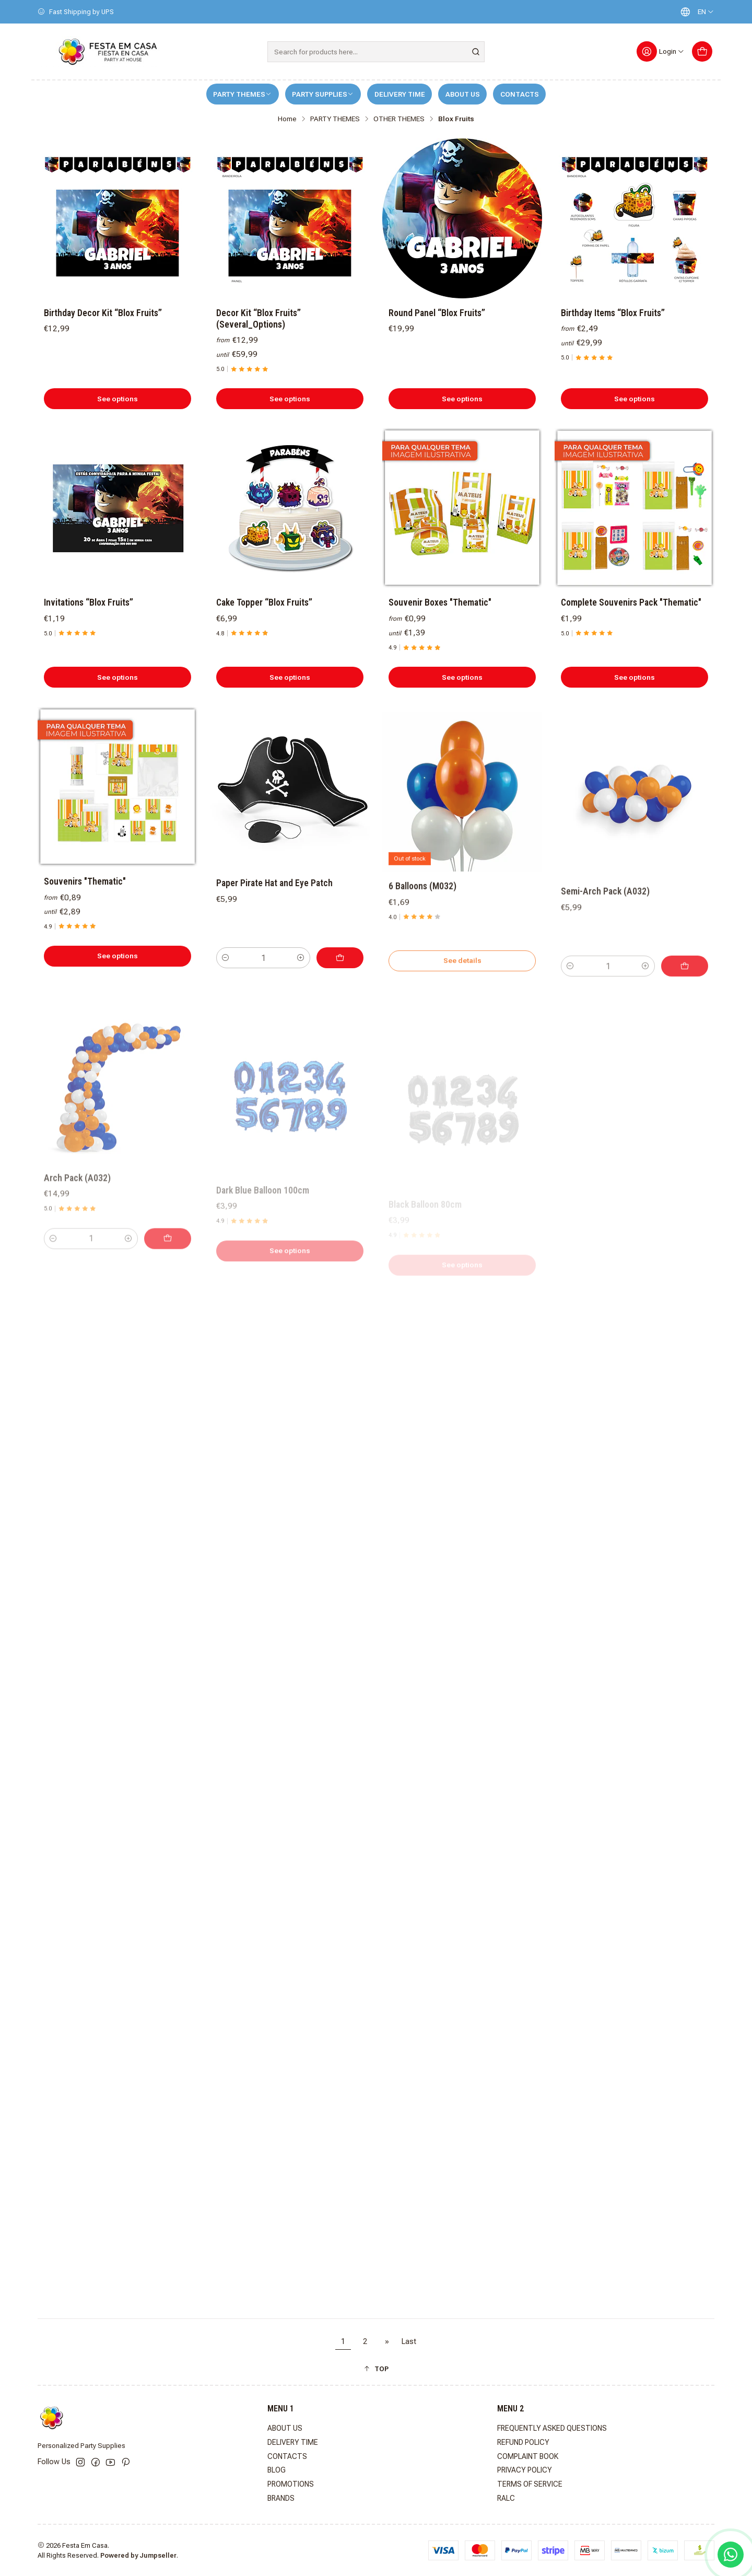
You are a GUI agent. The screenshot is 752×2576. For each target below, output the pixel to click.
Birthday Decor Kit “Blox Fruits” (103, 313)
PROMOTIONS (290, 2484)
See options (117, 398)
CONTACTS (519, 94)
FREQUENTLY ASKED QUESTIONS (552, 2428)
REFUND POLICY (523, 2442)
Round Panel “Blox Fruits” (437, 313)
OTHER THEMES (399, 119)
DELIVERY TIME (399, 94)
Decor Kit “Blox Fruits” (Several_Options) (258, 319)
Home (287, 119)
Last (409, 2341)
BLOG (276, 2470)
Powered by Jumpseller (138, 2555)
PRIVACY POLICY (524, 2470)
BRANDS (281, 2498)
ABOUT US (462, 94)
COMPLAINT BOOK (527, 2456)
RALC (506, 2498)
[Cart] (702, 51)
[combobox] (376, 51)
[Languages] (694, 12)
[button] (376, 2368)
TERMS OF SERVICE (529, 2484)
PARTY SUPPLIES (323, 94)
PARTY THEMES (242, 94)
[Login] (660, 51)
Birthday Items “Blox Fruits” (613, 313)
